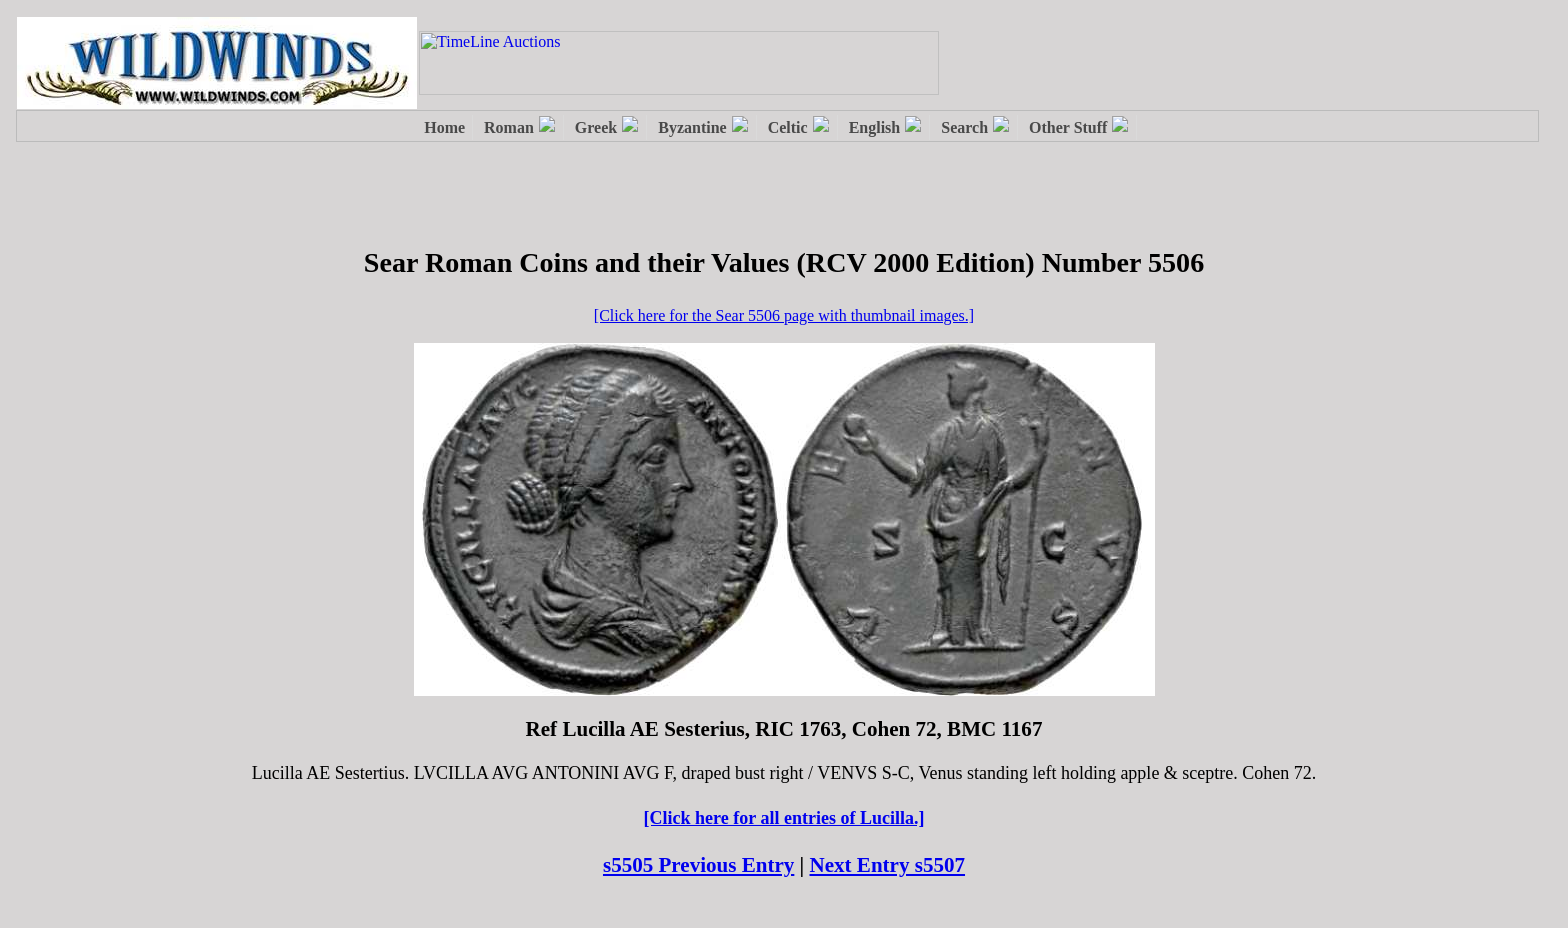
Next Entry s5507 (888, 865)
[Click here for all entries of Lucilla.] (784, 818)
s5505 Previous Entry (698, 865)
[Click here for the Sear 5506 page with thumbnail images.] (784, 315)
